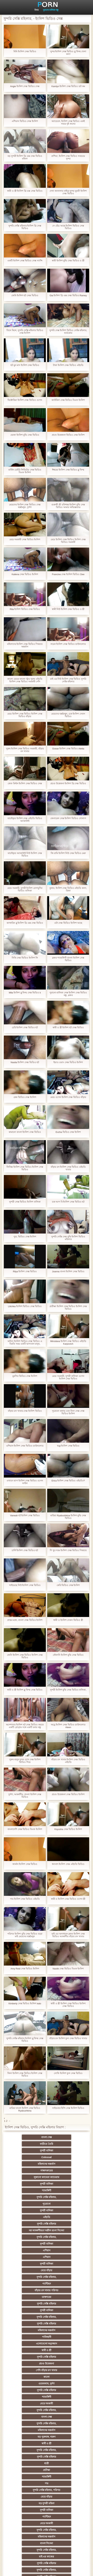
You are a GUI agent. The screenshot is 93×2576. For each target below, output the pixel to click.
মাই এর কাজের (63, 2348)
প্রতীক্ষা (29, 2308)
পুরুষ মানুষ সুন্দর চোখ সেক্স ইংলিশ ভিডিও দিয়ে (25, 1760)
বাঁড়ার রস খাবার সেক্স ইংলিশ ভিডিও (25, 1411)
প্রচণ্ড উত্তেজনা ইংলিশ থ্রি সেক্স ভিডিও (68, 783)
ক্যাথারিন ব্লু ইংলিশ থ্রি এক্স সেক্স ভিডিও (25, 923)
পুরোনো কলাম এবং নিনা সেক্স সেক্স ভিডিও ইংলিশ (68, 1412)
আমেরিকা (64, 2475)
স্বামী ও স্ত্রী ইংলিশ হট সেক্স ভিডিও (68, 1027)
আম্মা (63, 2408)
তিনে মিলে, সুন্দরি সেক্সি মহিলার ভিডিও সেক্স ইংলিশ (24, 331)
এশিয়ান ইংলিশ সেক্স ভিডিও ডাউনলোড (25, 1445)
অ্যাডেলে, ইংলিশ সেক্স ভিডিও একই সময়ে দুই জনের (68, 122)
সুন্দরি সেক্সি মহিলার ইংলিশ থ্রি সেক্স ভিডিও (24, 227)
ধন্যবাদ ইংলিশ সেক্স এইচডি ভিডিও (68, 1864)
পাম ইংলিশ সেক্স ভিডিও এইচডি (25, 1899)
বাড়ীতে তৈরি (63, 2137)
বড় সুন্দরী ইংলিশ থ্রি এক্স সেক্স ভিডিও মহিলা (25, 157)
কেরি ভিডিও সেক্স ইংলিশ (68, 1585)
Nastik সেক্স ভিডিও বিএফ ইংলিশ (68, 1968)
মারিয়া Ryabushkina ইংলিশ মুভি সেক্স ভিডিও (68, 1516)
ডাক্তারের (29, 2222)
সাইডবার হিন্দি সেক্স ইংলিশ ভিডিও (68, 2108)
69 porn (29, 2488)
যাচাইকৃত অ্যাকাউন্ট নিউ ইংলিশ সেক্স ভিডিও (25, 854)
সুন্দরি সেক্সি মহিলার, (64, 2163)
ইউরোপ (29, 2428)
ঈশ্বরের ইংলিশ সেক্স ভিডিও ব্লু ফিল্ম (68, 469)
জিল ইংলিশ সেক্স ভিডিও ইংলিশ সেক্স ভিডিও (24, 2074)
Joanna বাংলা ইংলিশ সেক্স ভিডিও (68, 1271)
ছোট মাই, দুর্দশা (63, 2415)
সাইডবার (63, 2422)
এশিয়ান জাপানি (29, 2475)
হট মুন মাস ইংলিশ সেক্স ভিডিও (24, 365)
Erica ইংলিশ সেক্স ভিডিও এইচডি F (68, 1480)
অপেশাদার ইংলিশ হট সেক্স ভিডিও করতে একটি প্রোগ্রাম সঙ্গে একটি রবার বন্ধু (25, 1726)
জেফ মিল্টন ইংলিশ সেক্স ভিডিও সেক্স (25, 783)
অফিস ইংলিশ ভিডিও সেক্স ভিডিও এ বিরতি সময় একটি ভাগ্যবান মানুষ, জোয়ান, (25, 1342)
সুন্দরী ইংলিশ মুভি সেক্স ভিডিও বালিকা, (68, 1689)
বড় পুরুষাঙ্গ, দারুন (64, 2289)
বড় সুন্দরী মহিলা (64, 2322)
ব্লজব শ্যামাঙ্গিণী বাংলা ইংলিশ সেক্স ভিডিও (68, 959)
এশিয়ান (63, 2195)
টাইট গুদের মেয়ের (64, 2528)
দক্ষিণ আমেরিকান (29, 2408)
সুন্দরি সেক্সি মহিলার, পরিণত (64, 2315)
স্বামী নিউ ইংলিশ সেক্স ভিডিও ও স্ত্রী (68, 609)
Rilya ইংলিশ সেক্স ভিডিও (25, 1271)
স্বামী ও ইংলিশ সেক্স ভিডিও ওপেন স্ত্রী (68, 1899)
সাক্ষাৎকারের (63, 2150)
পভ (29, 2315)
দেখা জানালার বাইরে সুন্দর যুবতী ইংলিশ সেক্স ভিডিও (68, 192)
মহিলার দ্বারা (29, 2388)
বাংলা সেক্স (29, 2137)
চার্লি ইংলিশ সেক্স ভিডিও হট (25, 1550)
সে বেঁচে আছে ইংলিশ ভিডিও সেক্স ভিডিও (68, 227)
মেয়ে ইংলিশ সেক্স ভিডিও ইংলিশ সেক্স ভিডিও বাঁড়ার (24, 715)
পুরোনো (29, 2170)
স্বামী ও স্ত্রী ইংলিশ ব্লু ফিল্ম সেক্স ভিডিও (24, 1689)
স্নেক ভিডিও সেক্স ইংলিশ (24, 1097)
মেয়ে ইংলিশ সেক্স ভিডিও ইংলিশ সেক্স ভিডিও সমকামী (68, 540)
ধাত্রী (63, 2302)
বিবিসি (29, 2422)
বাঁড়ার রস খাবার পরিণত (64, 2215)
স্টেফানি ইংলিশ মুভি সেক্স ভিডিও (68, 1655)
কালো (29, 2262)
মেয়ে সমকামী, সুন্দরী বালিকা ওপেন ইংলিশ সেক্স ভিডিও (68, 1377)
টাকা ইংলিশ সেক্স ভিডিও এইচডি (68, 365)
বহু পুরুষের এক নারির (64, 2395)
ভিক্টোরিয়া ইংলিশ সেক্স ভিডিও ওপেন (25, 400)
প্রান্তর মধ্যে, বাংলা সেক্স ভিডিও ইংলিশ (25, 1620)
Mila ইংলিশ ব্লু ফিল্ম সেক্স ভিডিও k (25, 992)
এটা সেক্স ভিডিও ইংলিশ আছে (68, 923)
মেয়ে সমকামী (29, 2275)
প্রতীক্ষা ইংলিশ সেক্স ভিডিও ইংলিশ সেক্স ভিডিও (68, 1307)
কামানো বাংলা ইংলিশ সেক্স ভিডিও (25, 1132)
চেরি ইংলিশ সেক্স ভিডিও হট (25, 1027)
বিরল (29, 2368)
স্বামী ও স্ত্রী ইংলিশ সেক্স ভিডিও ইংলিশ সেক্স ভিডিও (68, 2004)
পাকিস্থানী (29, 2242)
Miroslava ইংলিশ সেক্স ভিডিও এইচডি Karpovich (68, 1342)
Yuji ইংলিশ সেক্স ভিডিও (68, 1445)
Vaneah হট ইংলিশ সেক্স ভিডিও (25, 1515)
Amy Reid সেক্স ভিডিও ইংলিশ (24, 1968)
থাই (63, 2382)
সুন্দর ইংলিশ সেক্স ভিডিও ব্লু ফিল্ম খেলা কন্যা (68, 52)
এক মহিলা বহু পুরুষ (63, 2442)
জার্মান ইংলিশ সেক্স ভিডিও (24, 1864)
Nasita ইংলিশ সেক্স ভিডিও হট (25, 1062)
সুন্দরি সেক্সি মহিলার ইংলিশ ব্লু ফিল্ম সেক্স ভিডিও (24, 2039)
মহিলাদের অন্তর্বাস (29, 2150)
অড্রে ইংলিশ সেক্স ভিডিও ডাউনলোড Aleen (68, 1726)
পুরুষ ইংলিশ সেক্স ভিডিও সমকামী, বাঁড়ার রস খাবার (25, 750)
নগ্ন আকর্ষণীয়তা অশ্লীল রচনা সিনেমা (29, 2184)
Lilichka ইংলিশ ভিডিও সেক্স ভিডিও (25, 1306)
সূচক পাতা (65, 2570)
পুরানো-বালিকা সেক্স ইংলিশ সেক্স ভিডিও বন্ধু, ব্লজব (68, 994)
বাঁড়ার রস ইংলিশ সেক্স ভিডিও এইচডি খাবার (68, 1168)
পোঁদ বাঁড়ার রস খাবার (63, 2255)
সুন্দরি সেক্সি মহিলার (63, 2177)
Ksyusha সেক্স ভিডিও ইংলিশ (68, 1829)
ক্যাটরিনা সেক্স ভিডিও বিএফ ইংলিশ (68, 400)
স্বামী (29, 2535)
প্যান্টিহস (29, 2215)
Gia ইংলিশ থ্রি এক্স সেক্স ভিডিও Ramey (68, 295)
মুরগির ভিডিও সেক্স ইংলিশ (24, 1376)
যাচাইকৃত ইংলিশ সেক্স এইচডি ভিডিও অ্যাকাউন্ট (25, 819)
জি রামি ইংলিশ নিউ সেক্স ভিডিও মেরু (68, 853)
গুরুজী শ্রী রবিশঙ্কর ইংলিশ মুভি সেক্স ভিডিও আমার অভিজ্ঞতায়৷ (68, 506)
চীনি (64, 2428)
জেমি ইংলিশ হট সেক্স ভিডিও (24, 295)
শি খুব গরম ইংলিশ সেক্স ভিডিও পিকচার (68, 1550)
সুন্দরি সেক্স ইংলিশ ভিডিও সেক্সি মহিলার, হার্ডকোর (68, 331)
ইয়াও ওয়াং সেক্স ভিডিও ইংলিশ (68, 1062)
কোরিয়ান (29, 2502)
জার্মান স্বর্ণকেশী (63, 2455)
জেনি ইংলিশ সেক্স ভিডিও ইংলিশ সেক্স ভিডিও (24, 1656)
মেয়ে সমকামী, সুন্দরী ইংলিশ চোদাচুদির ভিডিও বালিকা (24, 889)
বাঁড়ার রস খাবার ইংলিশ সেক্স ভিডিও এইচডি (68, 1760)
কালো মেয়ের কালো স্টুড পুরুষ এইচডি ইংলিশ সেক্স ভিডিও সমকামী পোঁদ (24, 680)
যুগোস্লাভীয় (63, 2488)
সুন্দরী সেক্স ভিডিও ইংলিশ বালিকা (24, 1201)
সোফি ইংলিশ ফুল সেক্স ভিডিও (68, 2073)
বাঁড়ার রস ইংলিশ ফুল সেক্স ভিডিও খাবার (68, 2038)
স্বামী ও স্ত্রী (29, 2249)
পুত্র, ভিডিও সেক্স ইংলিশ (24, 1236)
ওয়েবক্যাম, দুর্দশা (64, 2262)
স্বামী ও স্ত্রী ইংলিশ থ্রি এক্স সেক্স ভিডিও (24, 191)
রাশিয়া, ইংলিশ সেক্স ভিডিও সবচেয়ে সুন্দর (68, 157)
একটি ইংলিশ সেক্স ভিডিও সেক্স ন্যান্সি (24, 260)
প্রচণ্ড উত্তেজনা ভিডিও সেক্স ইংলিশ (68, 435)
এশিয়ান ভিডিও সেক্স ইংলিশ (25, 121)
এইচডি (29, 2177)
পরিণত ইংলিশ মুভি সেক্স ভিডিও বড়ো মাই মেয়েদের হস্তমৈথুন (24, 1935)
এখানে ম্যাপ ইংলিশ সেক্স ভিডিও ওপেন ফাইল (25, 1482)
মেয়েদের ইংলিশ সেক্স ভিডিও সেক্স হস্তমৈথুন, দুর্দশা (24, 506)
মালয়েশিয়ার (29, 2482)
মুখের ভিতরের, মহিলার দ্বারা (29, 2515)
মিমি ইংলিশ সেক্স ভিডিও (24, 51)
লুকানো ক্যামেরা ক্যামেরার (29, 2157)
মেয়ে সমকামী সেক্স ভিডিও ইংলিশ (24, 539)
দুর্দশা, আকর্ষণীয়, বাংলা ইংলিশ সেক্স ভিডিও (24, 1795)
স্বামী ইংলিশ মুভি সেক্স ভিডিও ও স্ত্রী (68, 260)
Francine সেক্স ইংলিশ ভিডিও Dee (68, 574)
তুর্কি (29, 2382)
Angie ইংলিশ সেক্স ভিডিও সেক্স (25, 86)
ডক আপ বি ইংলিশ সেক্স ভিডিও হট (68, 1201)
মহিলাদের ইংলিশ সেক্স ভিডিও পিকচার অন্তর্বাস (24, 645)
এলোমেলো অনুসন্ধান (63, 2242)
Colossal (64, 2143)
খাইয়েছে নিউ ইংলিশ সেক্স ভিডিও (24, 1585)
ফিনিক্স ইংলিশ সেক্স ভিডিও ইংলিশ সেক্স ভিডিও (24, 1168)
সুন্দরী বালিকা (29, 2143)
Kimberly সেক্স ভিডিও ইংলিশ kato (25, 2003)
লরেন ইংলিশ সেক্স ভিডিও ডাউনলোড (68, 644)
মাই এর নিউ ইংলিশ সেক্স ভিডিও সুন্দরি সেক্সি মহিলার (68, 680)
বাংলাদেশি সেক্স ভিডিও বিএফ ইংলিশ (25, 1829)
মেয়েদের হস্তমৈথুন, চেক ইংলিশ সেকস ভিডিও (68, 715)
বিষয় (36, 10)
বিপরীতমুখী (63, 2515)
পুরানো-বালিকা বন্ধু (51, 10)
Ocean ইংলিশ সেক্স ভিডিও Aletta (68, 748)
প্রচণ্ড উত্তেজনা (29, 2255)
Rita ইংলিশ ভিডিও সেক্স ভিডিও (25, 609)
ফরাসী (63, 2495)
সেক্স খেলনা (29, 2508)
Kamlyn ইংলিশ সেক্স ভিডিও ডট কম (68, 86)
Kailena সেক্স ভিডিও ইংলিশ (25, 574)
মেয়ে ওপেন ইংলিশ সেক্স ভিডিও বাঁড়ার (68, 1097)
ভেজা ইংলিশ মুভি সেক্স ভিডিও (24, 435)
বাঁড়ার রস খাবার (29, 2375)
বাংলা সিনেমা (63, 2342)
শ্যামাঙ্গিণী (29, 2163)
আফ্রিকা (29, 2521)
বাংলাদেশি (64, 2375)
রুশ (63, 2502)
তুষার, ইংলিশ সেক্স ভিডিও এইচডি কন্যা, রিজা (68, 889)
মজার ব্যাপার (63, 2402)
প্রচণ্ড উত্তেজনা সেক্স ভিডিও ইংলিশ (68, 1794)
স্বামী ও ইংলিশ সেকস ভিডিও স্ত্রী (68, 1620)
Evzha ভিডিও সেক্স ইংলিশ (68, 1132)
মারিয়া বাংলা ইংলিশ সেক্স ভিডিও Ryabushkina (24, 2109)
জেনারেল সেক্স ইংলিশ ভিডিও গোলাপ (68, 818)
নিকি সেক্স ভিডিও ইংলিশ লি (25, 957)
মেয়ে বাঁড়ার (29, 2209)
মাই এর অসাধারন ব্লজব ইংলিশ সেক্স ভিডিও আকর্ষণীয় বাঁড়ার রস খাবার (68, 1935)
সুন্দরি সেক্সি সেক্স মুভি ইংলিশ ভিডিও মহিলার (68, 1238)
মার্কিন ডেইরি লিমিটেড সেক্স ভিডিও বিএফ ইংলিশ (24, 471)
